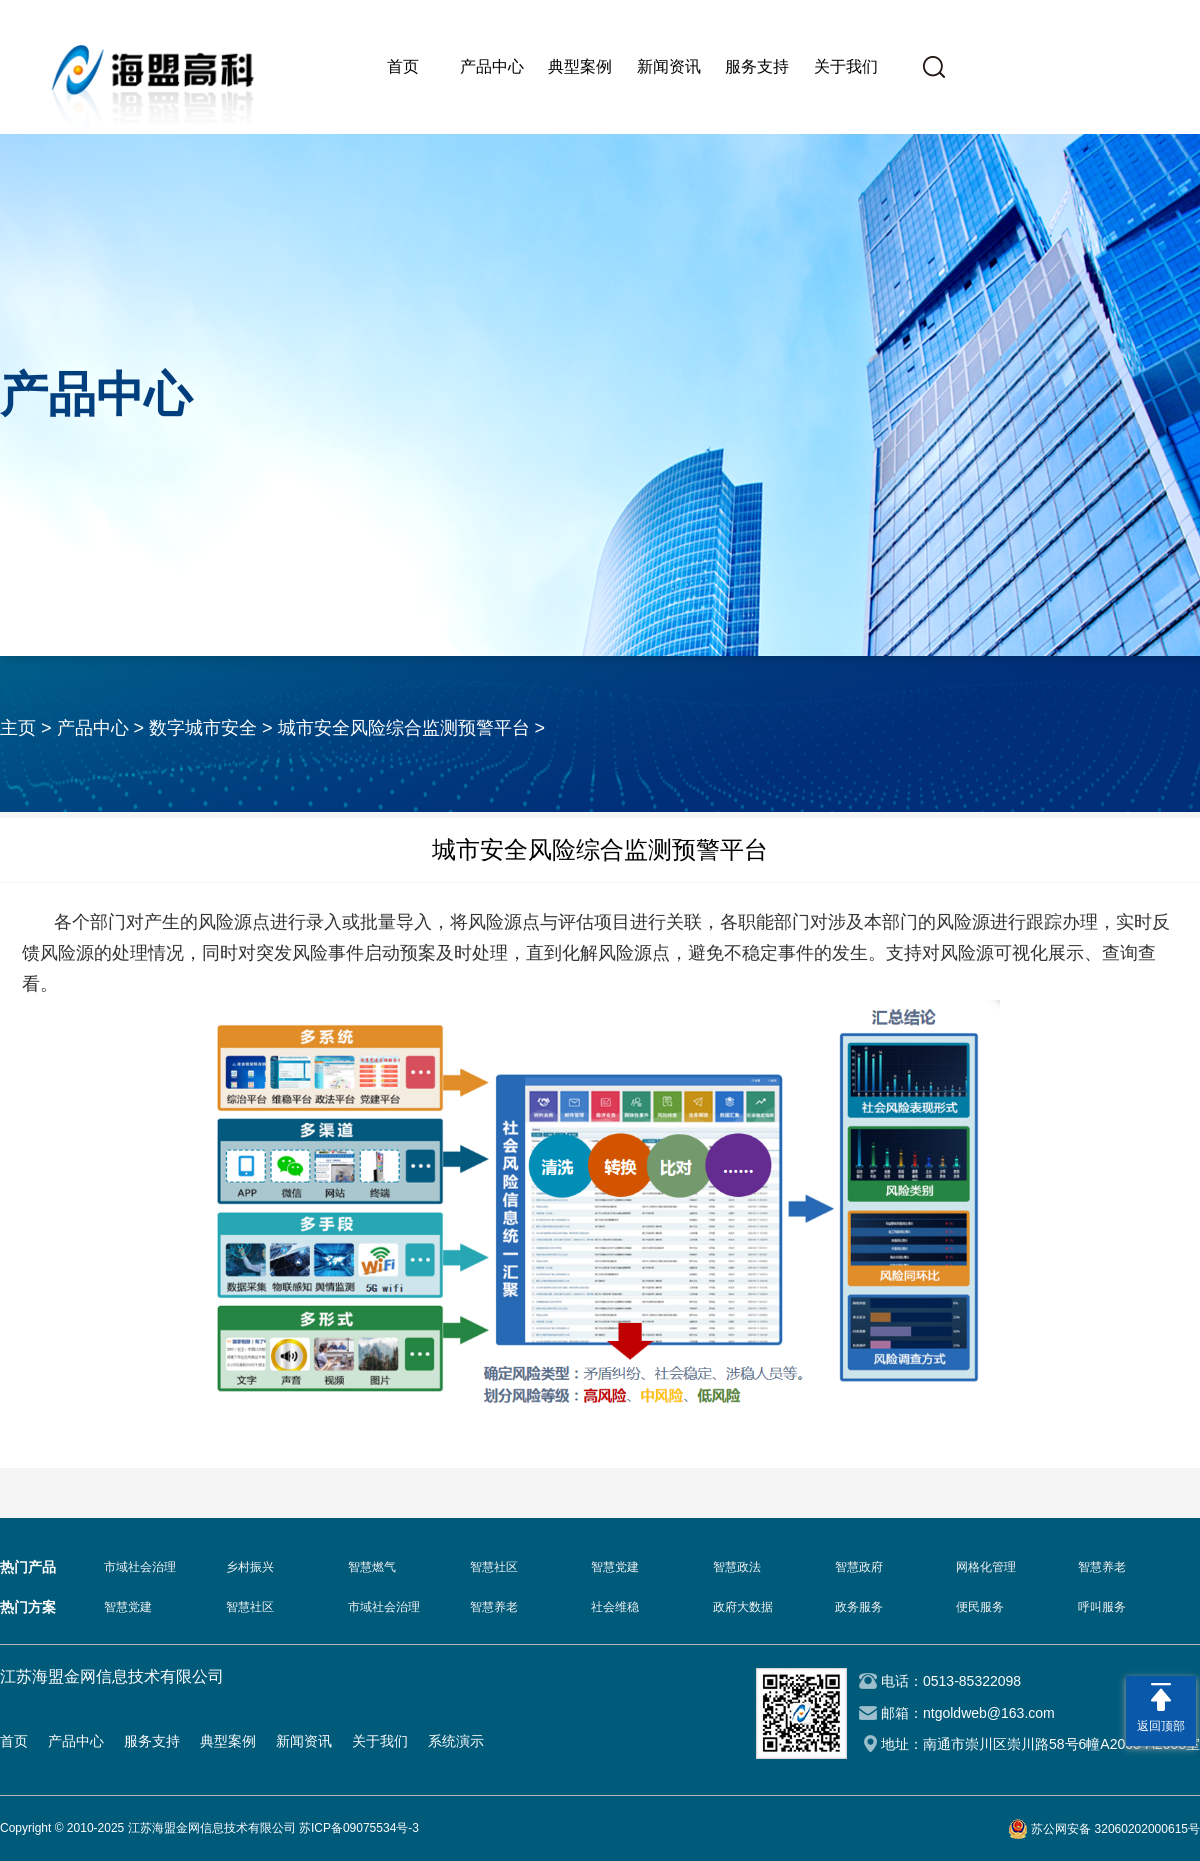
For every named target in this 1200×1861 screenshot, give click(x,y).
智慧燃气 (372, 1567)
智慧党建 (615, 1567)
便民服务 (980, 1607)
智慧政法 (737, 1567)
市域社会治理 (140, 1567)
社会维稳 (615, 1607)
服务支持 (757, 66)
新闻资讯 (669, 66)
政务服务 (859, 1607)
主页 (18, 728)
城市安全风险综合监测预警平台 (404, 728)
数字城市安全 (203, 728)
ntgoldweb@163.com (989, 1713)
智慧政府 (859, 1567)
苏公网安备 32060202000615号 (1115, 1829)
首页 (403, 66)
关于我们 (846, 66)
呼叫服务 (1102, 1607)
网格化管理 (986, 1567)
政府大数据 (743, 1607)
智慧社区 (494, 1567)
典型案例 (580, 66)
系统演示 (456, 1741)
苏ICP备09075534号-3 (359, 1828)
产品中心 (492, 66)
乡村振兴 (250, 1567)
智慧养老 (1102, 1567)
